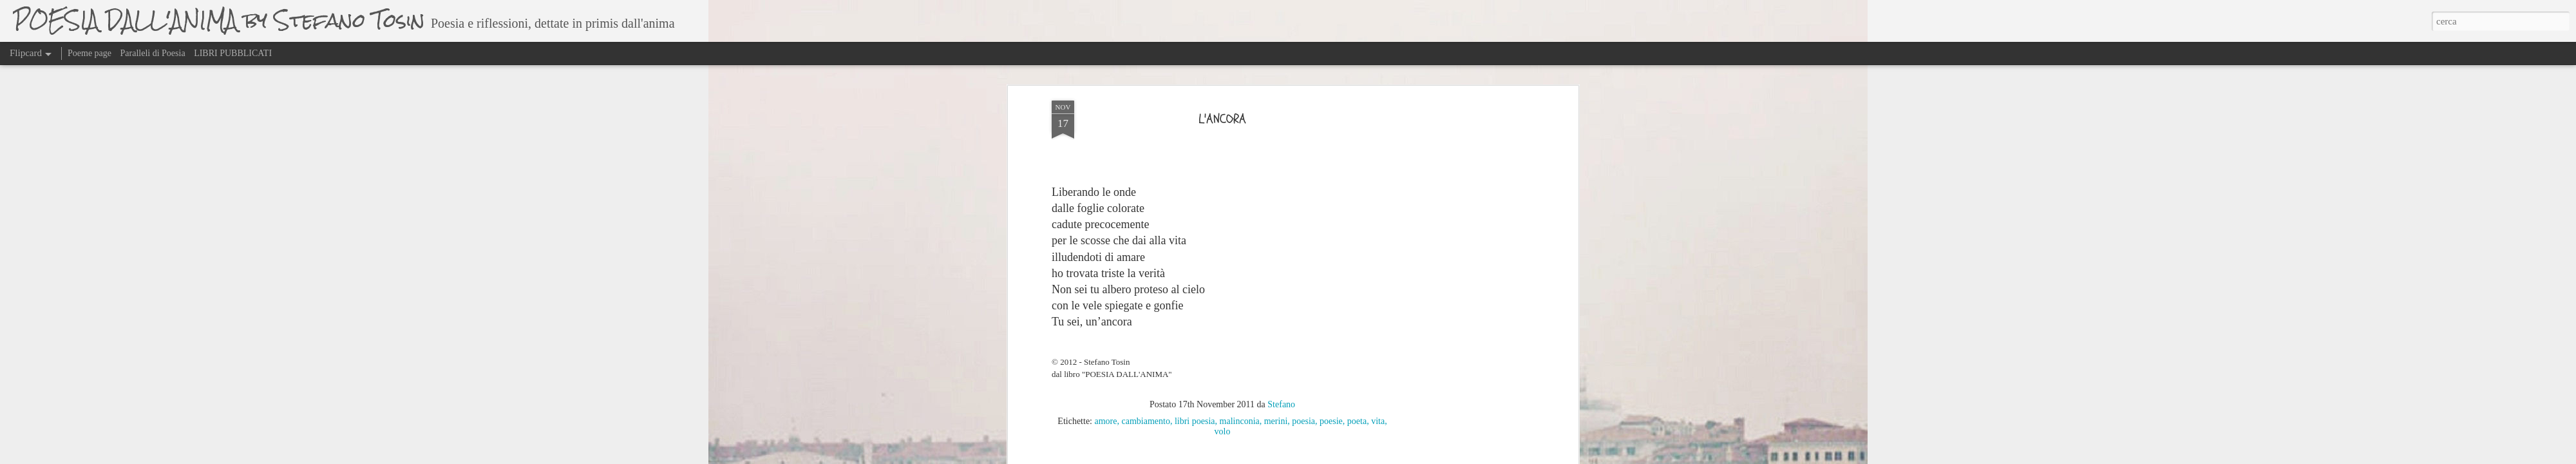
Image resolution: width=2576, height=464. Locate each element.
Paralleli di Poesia (152, 53)
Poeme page (89, 53)
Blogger (1390, 457)
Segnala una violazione (1437, 457)
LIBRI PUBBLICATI (233, 53)
